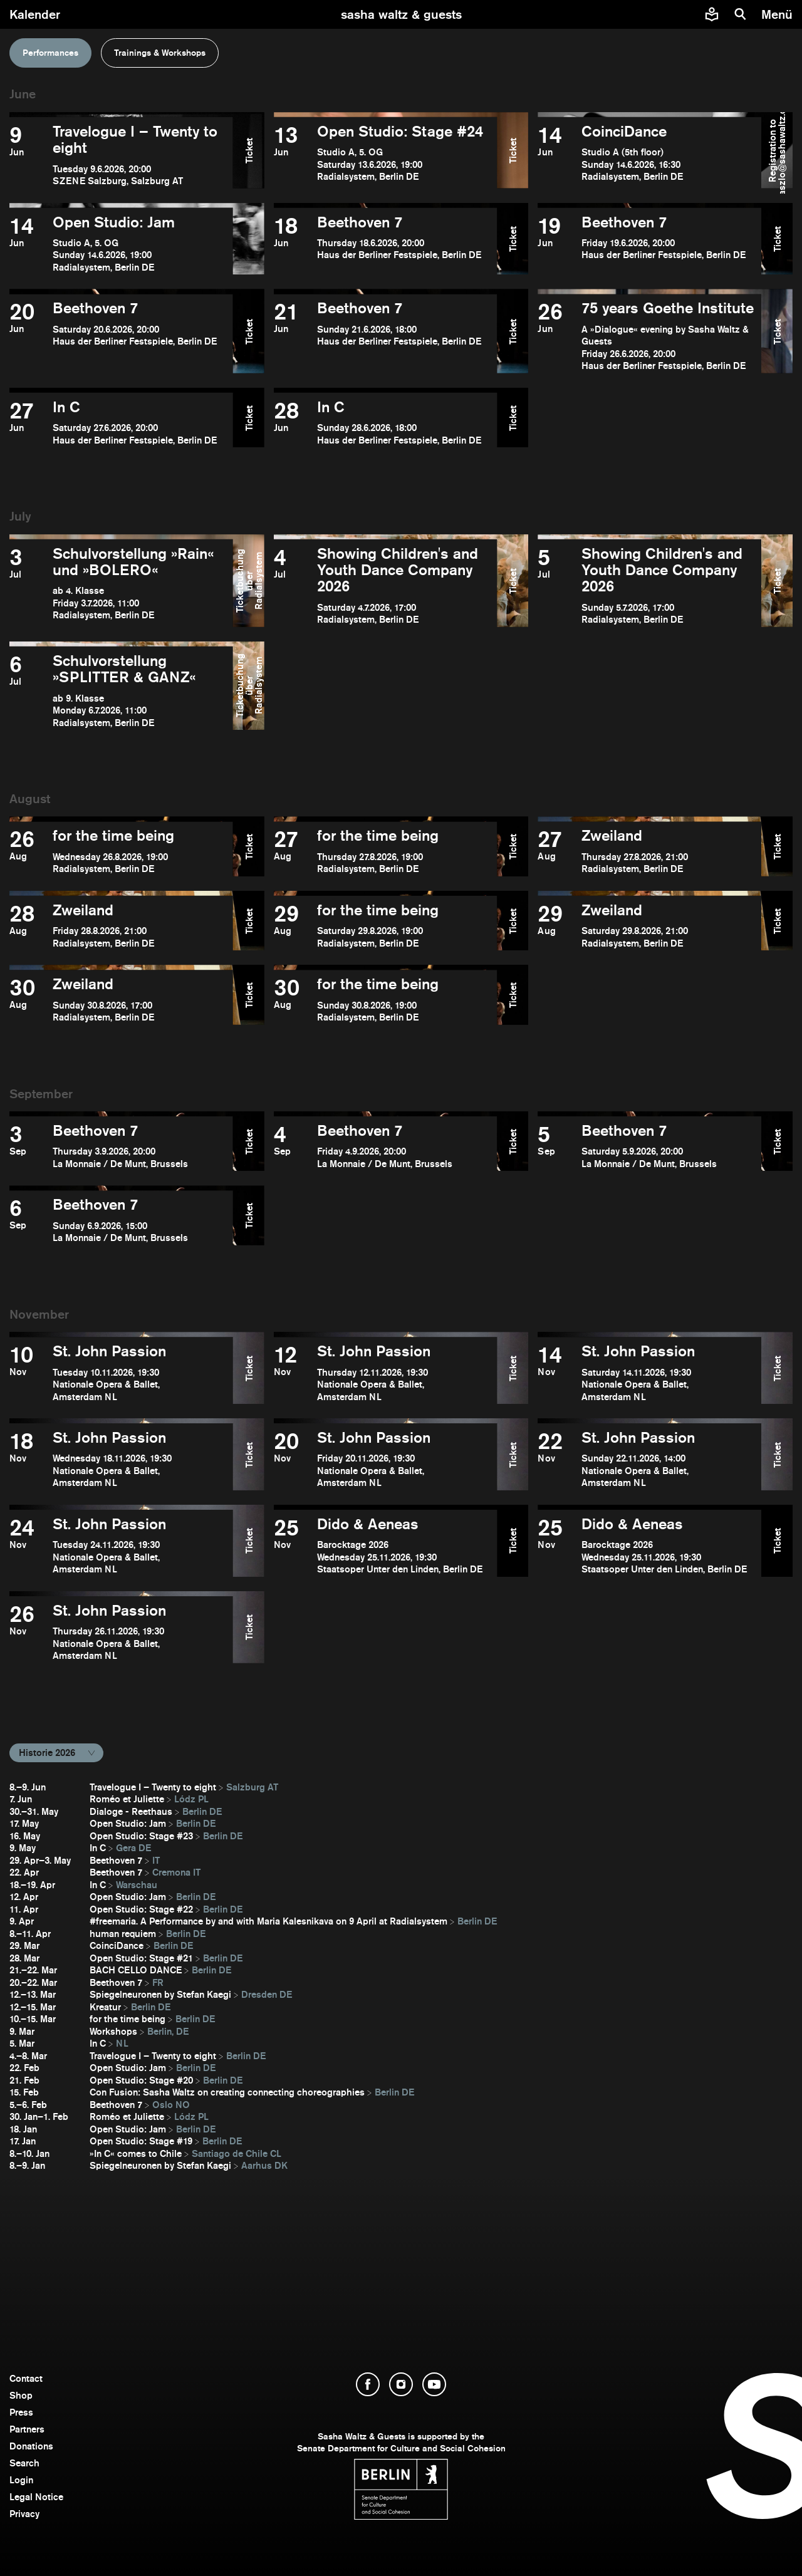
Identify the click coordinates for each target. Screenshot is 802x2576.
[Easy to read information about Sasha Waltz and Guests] (711, 14)
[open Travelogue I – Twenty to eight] (121, 155)
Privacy (24, 2514)
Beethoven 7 (116, 1860)
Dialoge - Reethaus (131, 1811)
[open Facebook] (368, 2384)
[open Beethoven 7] (385, 244)
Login (21, 2480)
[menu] (778, 14)
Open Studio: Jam (128, 1823)
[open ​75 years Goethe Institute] (649, 336)
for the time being (127, 2019)
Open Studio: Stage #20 (141, 2080)
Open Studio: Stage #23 (141, 1836)
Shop (21, 2395)
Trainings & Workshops (160, 52)
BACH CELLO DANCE (136, 1970)
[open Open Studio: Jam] (121, 244)
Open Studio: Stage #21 (141, 1958)
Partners (26, 2429)
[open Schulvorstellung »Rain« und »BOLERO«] (121, 585)
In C (98, 1848)
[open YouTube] (434, 2384)
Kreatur (105, 2007)
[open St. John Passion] (121, 1373)
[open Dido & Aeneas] (385, 1546)
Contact (26, 2378)
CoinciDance (116, 1945)
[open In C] (121, 422)
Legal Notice (36, 2497)
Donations (31, 2446)
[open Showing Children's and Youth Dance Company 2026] (385, 585)
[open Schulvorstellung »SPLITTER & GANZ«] (121, 691)
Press (21, 2412)
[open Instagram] (401, 2384)
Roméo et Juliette (127, 1799)
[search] (740, 14)
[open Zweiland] (649, 851)
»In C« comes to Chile (136, 2153)
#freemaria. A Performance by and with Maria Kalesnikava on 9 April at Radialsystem (268, 1921)
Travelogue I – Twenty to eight (153, 1787)
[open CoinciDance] (649, 155)
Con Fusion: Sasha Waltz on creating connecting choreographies (227, 2092)
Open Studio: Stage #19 (141, 2141)
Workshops (113, 2031)
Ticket (248, 150)
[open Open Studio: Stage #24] (385, 155)
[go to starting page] (401, 14)
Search (24, 2463)
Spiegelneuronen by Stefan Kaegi (160, 1994)
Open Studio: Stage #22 (141, 1909)
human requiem (123, 1934)
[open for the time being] (121, 851)
